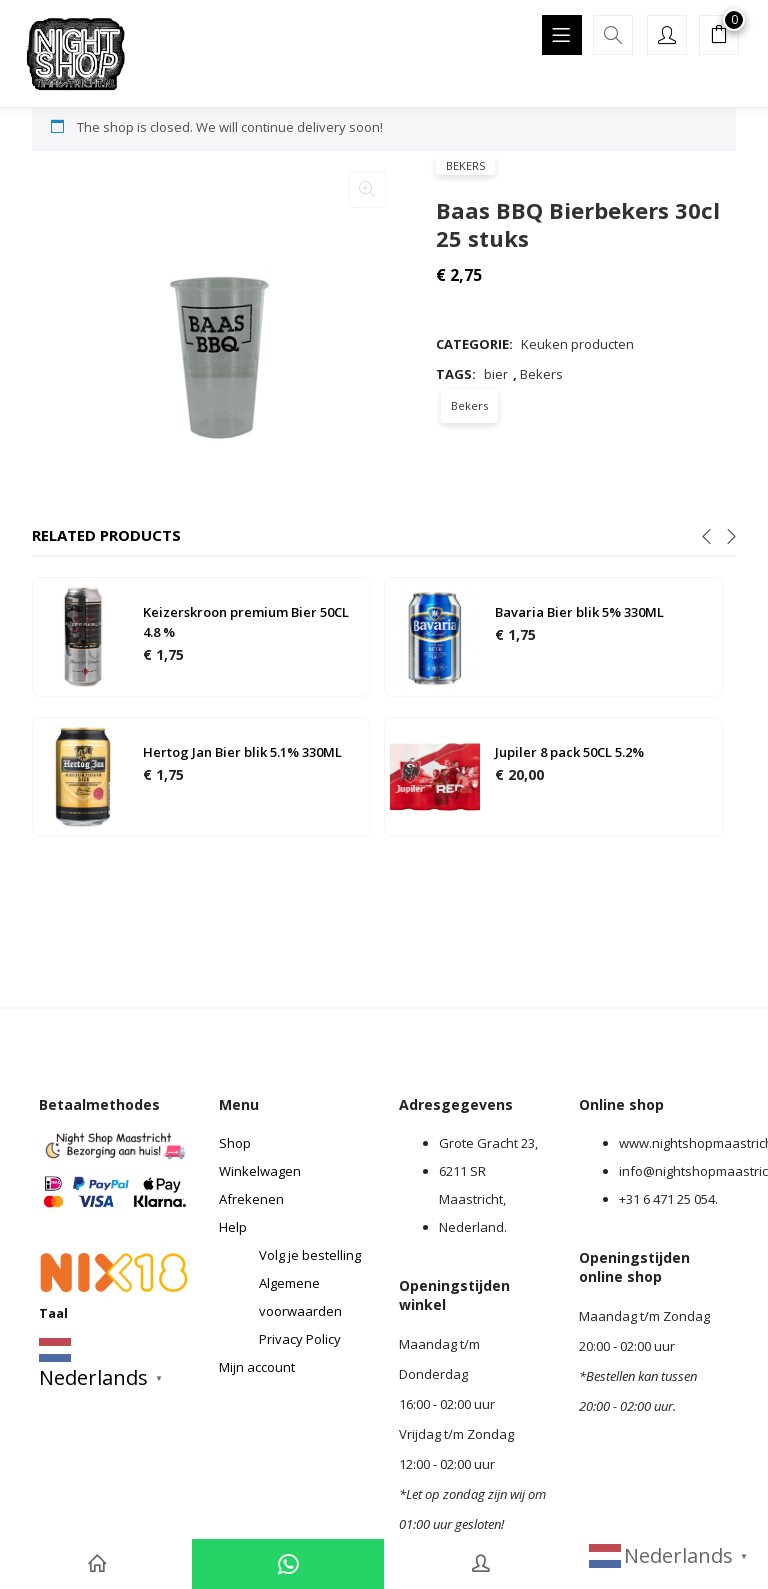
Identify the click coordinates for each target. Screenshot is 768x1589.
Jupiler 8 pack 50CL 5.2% (569, 752)
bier (496, 374)
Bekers (465, 165)
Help (233, 1227)
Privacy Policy (300, 1339)
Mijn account (257, 1367)
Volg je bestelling (310, 1255)
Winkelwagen (260, 1171)
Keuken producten (577, 344)
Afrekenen (251, 1199)
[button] (719, 37)
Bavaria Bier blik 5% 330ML (579, 612)
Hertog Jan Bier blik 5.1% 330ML (242, 752)
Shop (235, 1143)
